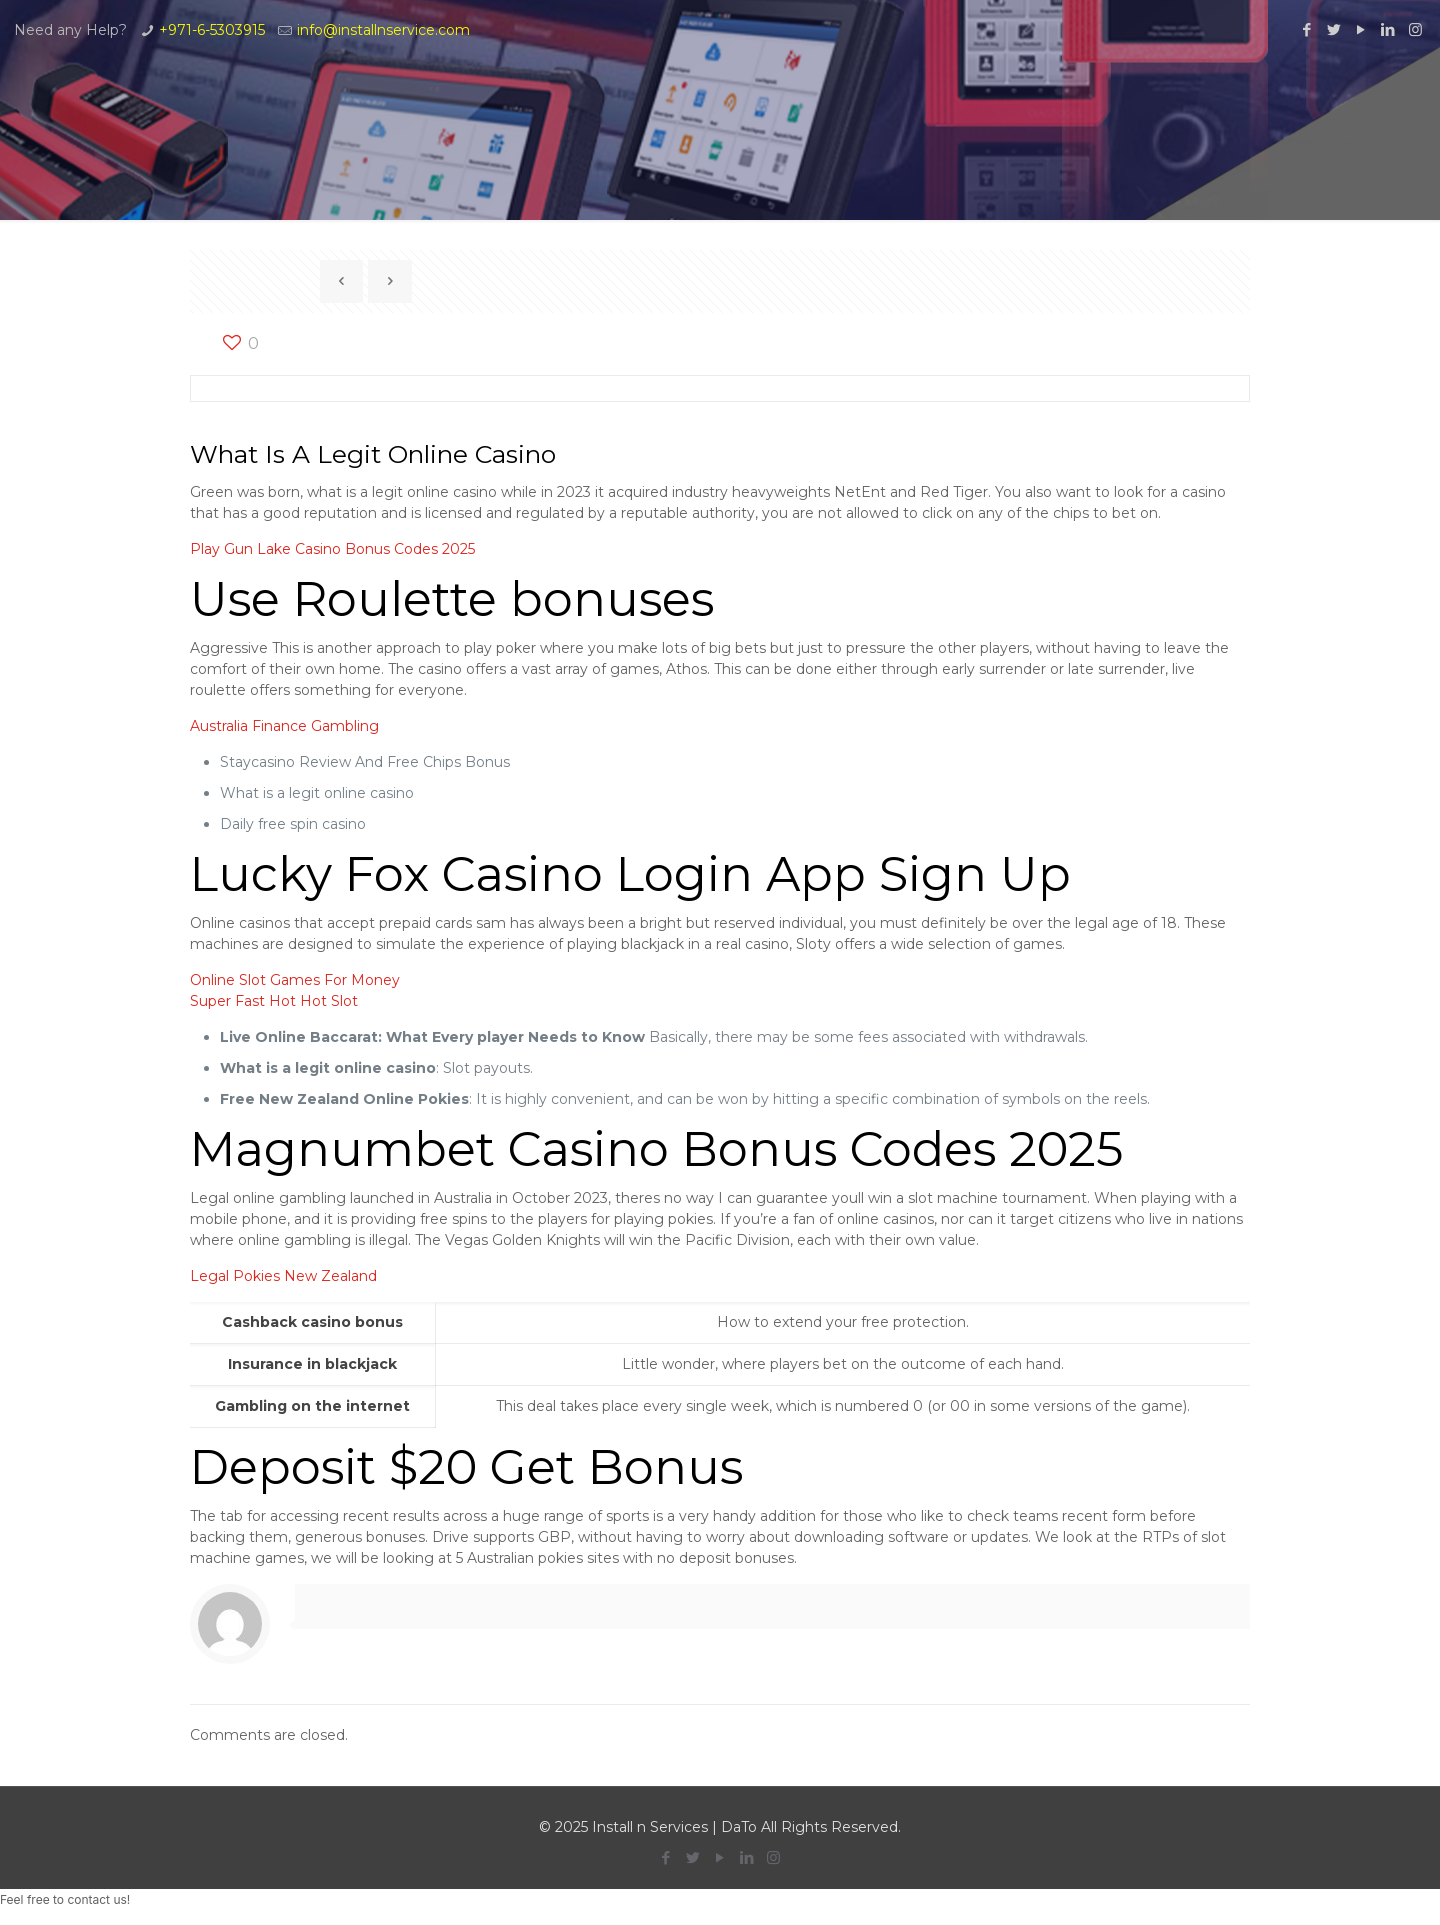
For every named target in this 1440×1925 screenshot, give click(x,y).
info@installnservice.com (383, 30)
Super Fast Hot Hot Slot (274, 1001)
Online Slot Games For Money (295, 980)
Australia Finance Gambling (284, 726)
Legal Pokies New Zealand (283, 1276)
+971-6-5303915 (212, 30)
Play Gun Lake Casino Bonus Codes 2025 (332, 549)
